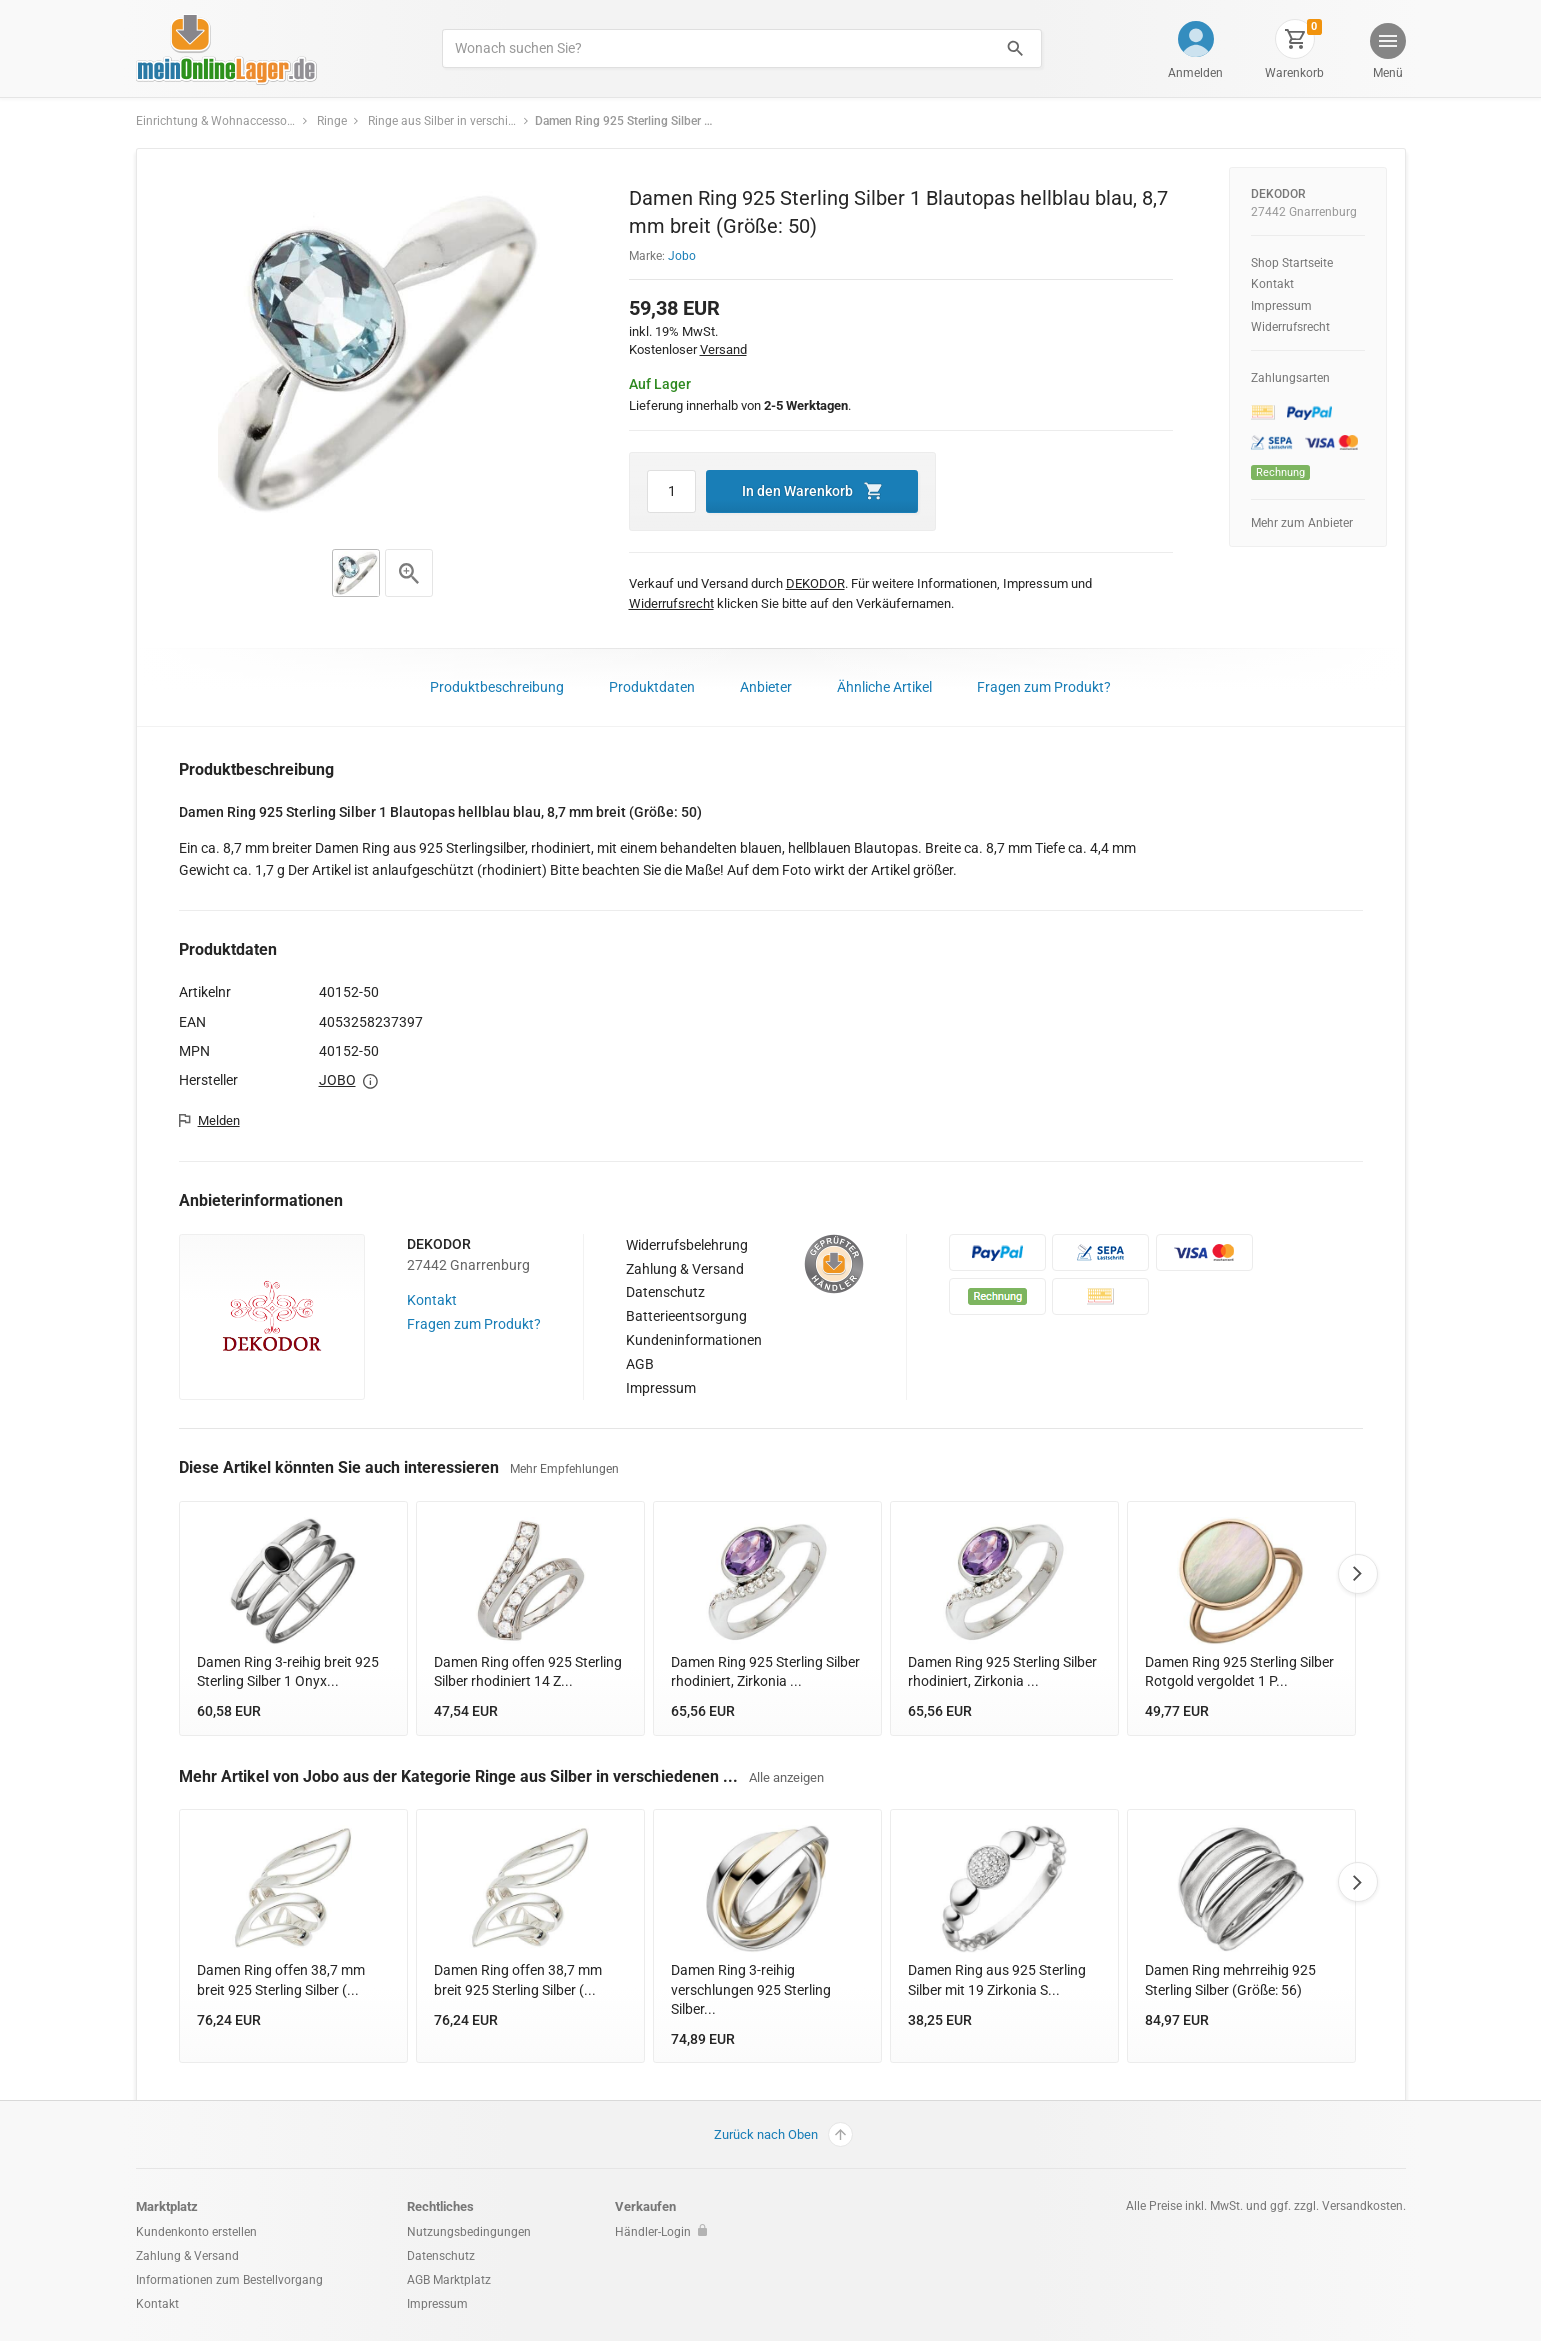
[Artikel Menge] (671, 491)
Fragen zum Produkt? (1044, 687)
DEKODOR (1278, 194)
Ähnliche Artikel (884, 687)
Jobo (682, 256)
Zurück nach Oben (783, 2134)
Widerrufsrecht (1290, 327)
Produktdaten (652, 687)
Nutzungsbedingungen (469, 2232)
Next (1358, 1574)
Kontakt (1272, 284)
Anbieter (766, 687)
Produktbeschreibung (497, 687)
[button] (1386, 53)
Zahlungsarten (1290, 378)
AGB (640, 1364)
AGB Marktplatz (449, 2280)
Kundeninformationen (694, 1340)
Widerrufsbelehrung (687, 1245)
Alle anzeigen (786, 1777)
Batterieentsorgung (686, 1316)
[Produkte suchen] (715, 48)
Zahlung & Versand (685, 1269)
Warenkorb (1294, 73)
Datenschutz (665, 1292)
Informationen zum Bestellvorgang (229, 2280)
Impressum (1281, 306)
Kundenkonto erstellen (196, 2232)
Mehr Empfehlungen (564, 1469)
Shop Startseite (1292, 263)
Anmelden (1195, 73)
